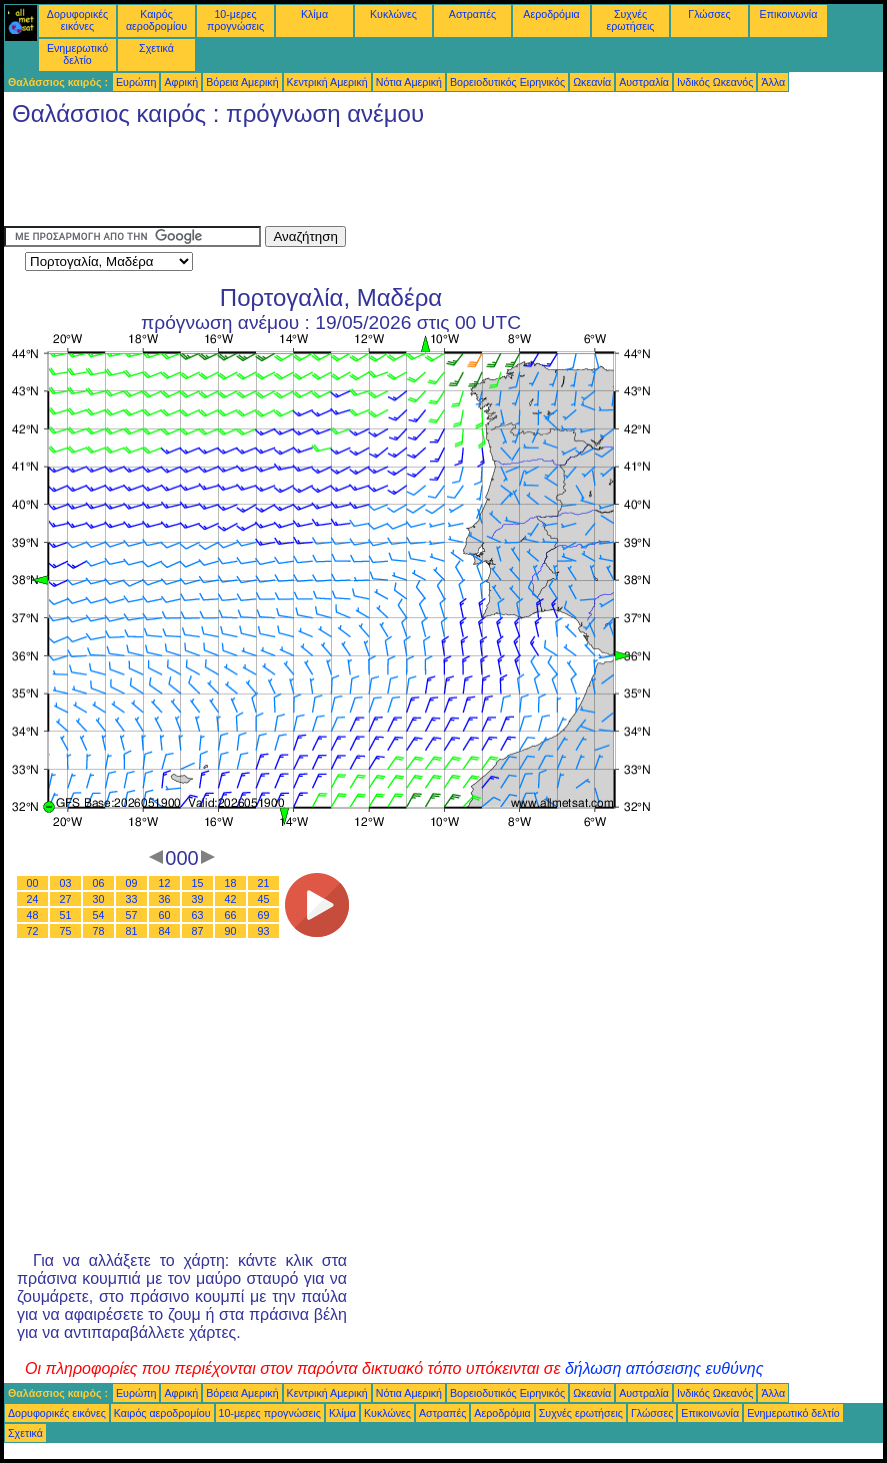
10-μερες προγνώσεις (235, 20)
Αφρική (181, 82)
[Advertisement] (368, 181)
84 (165, 931)
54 (99, 915)
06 (99, 883)
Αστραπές (472, 14)
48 (33, 915)
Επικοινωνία (789, 14)
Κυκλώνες (393, 14)
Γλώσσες (709, 14)
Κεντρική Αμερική (327, 82)
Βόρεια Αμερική (242, 82)
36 (165, 899)
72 (33, 931)
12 (165, 883)
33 (132, 899)
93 (264, 931)
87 (198, 931)
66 (231, 915)
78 (99, 931)
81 (132, 931)
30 (99, 899)
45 (264, 899)
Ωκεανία (592, 82)
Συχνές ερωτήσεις (631, 20)
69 (264, 915)
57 (132, 915)
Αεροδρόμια (551, 14)
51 (66, 915)
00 (33, 883)
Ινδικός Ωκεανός (715, 82)
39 (198, 899)
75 (66, 931)
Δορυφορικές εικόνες (77, 20)
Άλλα (773, 82)
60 (165, 915)
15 (198, 883)
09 (132, 883)
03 (66, 883)
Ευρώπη (136, 82)
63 (198, 915)
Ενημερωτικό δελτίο (77, 54)
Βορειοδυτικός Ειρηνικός (507, 82)
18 (231, 883)
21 (264, 883)
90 (231, 931)
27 (66, 899)
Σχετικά (156, 48)
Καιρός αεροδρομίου (156, 20)
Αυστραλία (644, 82)
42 (231, 899)
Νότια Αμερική (409, 82)
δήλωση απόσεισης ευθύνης (664, 1368)
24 (33, 899)
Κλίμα (314, 14)
